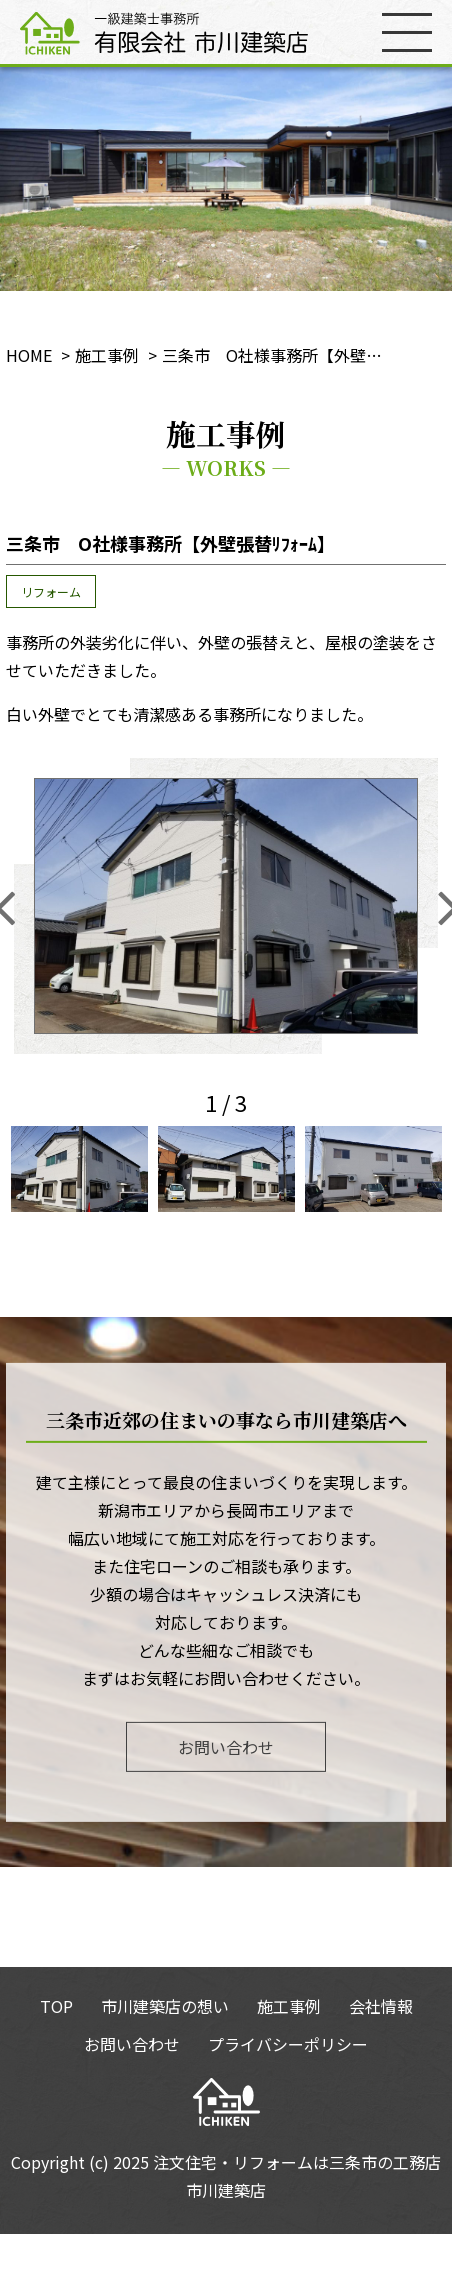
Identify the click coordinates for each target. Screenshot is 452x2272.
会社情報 (381, 2006)
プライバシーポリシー (288, 2044)
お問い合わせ (226, 1746)
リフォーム (51, 591)
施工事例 (289, 2006)
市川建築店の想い (165, 2006)
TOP (56, 2006)
